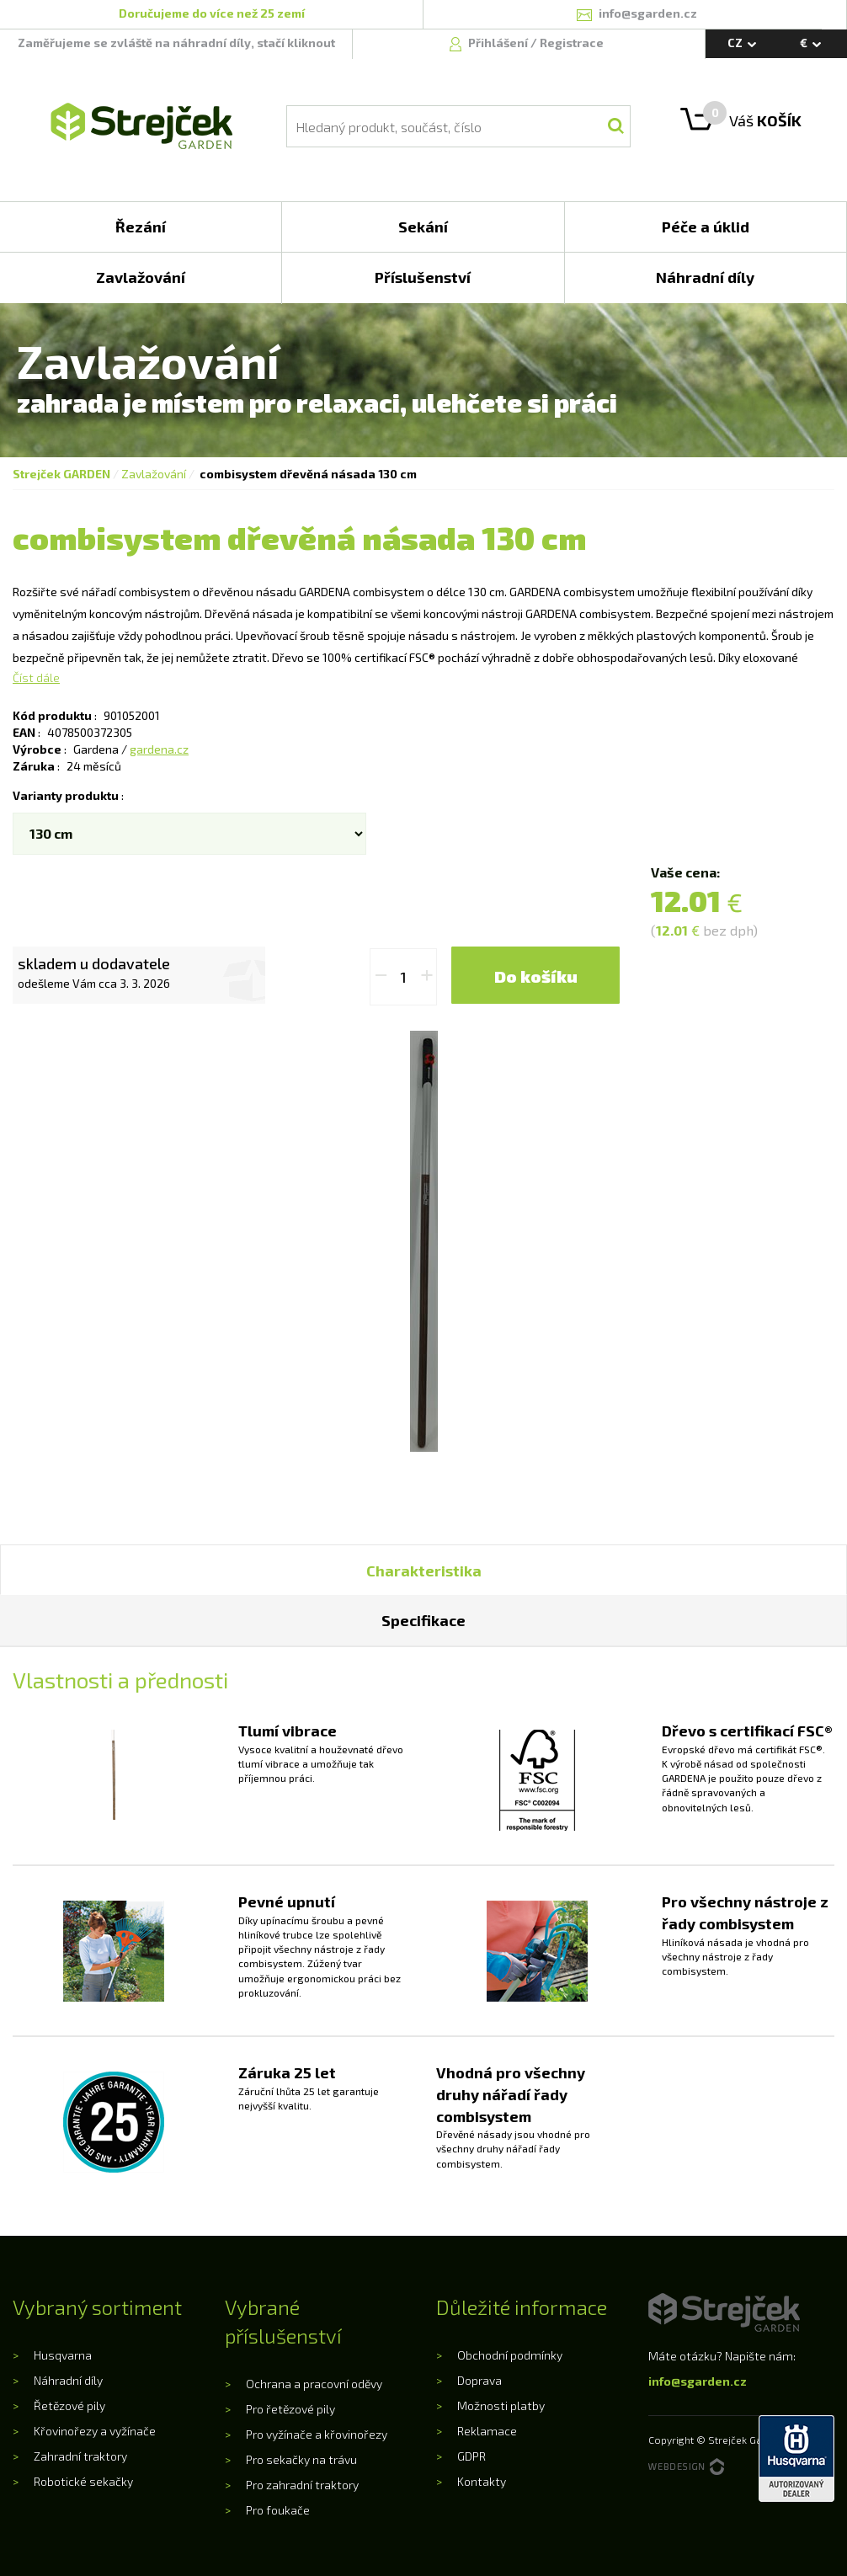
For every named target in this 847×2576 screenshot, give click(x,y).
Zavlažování (153, 474)
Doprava (479, 2380)
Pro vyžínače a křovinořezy (316, 2434)
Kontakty (481, 2481)
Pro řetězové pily (290, 2409)
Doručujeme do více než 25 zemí (212, 13)
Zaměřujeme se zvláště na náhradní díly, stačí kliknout (176, 42)
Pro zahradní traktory (302, 2484)
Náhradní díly (68, 2380)
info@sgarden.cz (697, 2381)
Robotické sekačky (83, 2481)
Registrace (572, 42)
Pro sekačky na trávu (301, 2459)
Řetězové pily (69, 2405)
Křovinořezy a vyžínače (95, 2431)
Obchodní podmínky (509, 2355)
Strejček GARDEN (61, 474)
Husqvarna (63, 2355)
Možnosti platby (501, 2405)
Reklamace (487, 2431)
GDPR (471, 2456)
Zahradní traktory (80, 2456)
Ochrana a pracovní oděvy (314, 2383)
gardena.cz (159, 749)
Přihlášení (499, 42)
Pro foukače (278, 2510)
